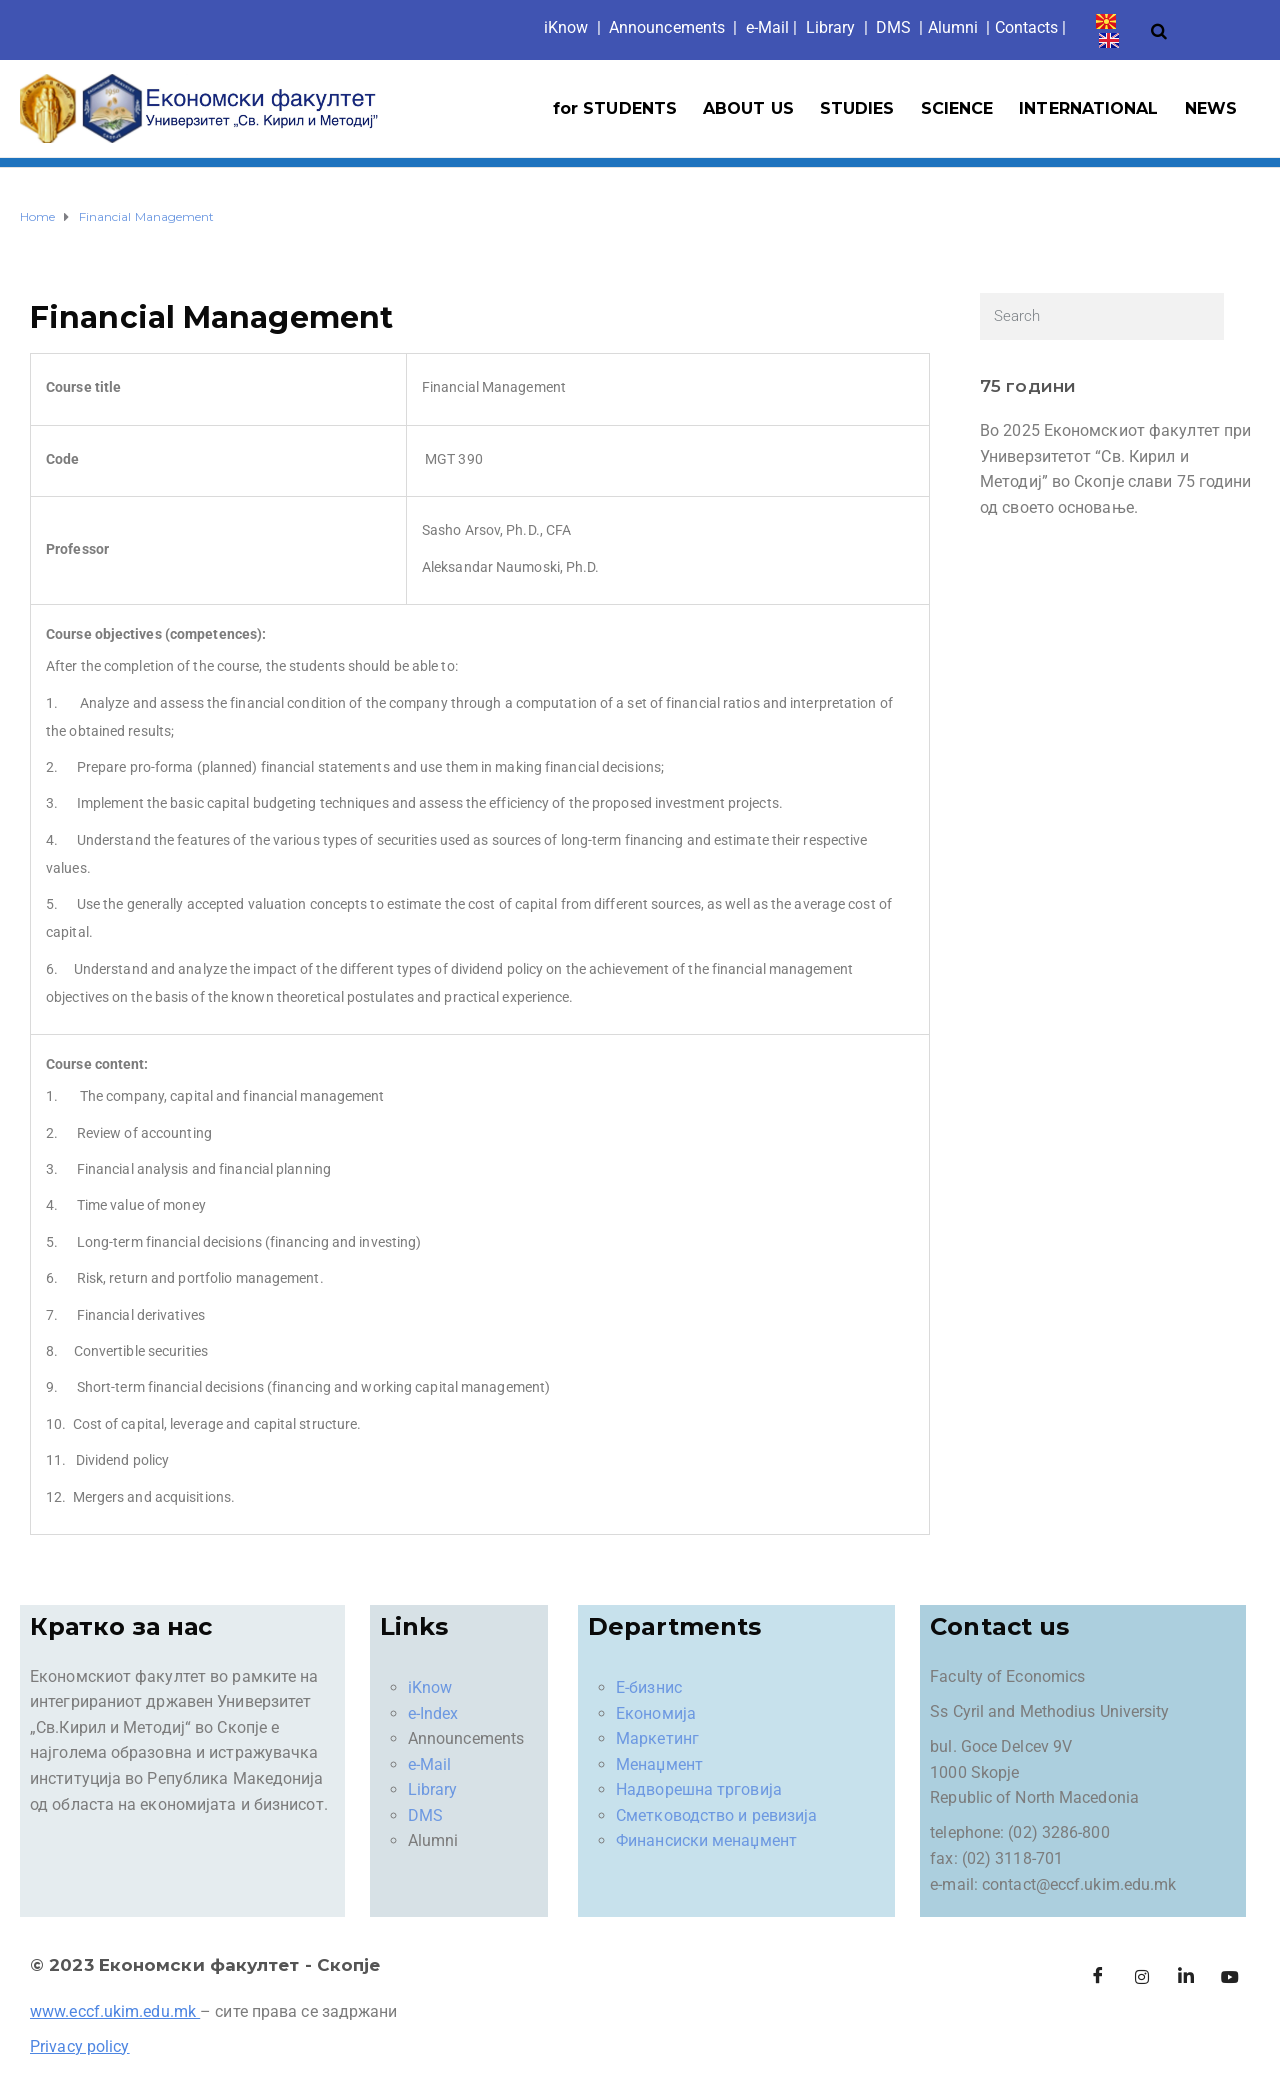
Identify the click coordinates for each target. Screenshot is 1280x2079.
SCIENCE (957, 108)
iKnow (430, 1687)
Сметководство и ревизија (716, 1815)
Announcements (667, 27)
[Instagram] (1142, 1977)
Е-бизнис (649, 1687)
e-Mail (430, 1764)
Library (831, 27)
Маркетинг (657, 1738)
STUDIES (857, 108)
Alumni (953, 27)
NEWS (1211, 108)
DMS (893, 27)
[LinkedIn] (1186, 1977)
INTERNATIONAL (1088, 108)
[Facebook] (1098, 1977)
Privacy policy (79, 2046)
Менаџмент (659, 1764)
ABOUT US (748, 108)
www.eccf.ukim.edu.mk (113, 2011)
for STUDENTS (615, 108)
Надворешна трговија (699, 1789)
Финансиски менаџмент (706, 1840)
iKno (566, 27)
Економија (656, 1713)
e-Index (433, 1713)
